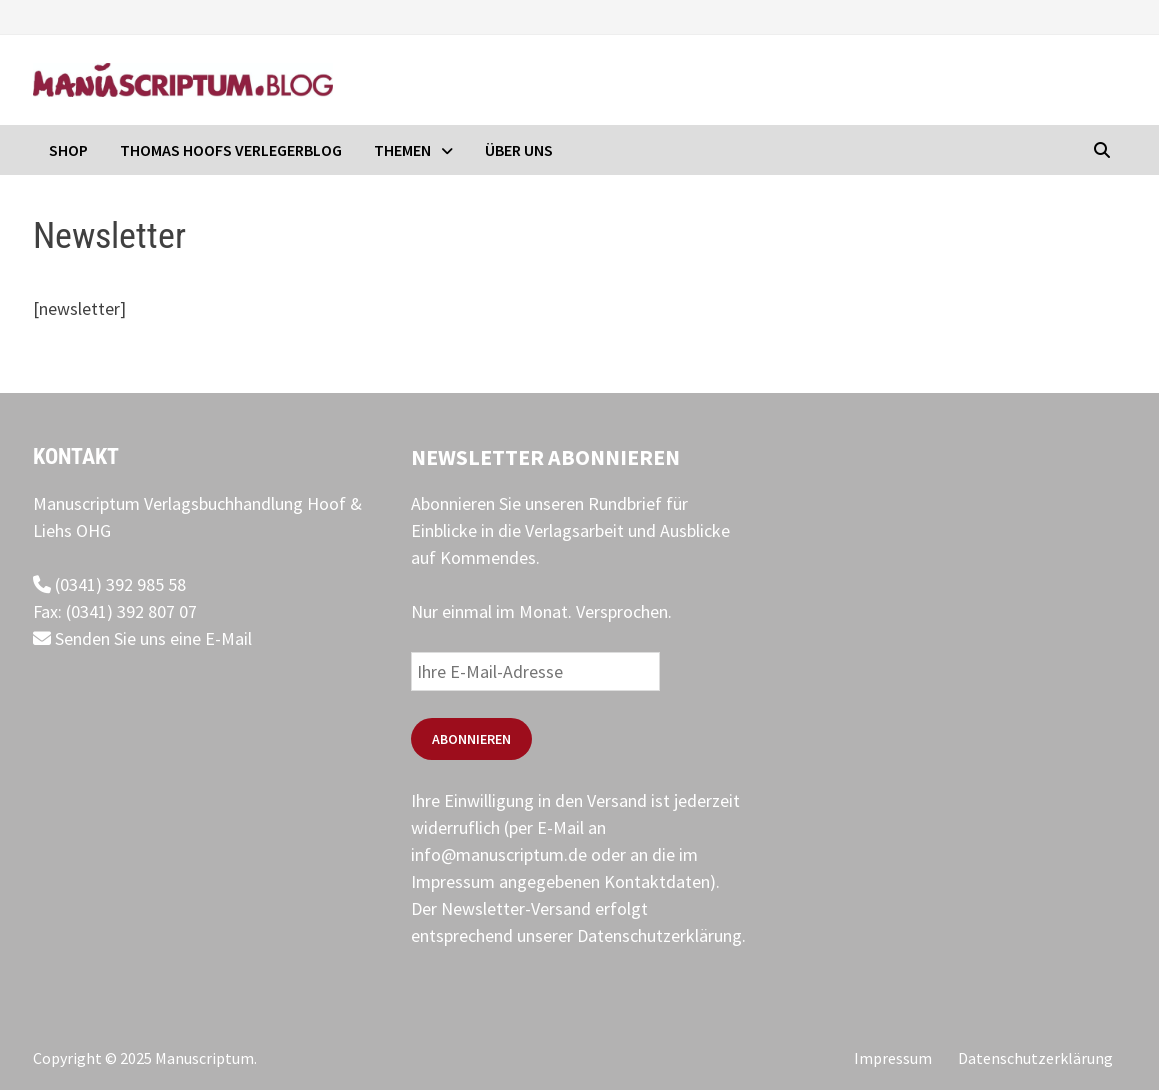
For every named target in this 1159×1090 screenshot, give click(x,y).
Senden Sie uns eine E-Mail (142, 638)
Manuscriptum (204, 1058)
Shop (68, 150)
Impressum (893, 1058)
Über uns (519, 150)
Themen (402, 150)
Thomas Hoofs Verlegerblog (231, 150)
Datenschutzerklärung (659, 935)
